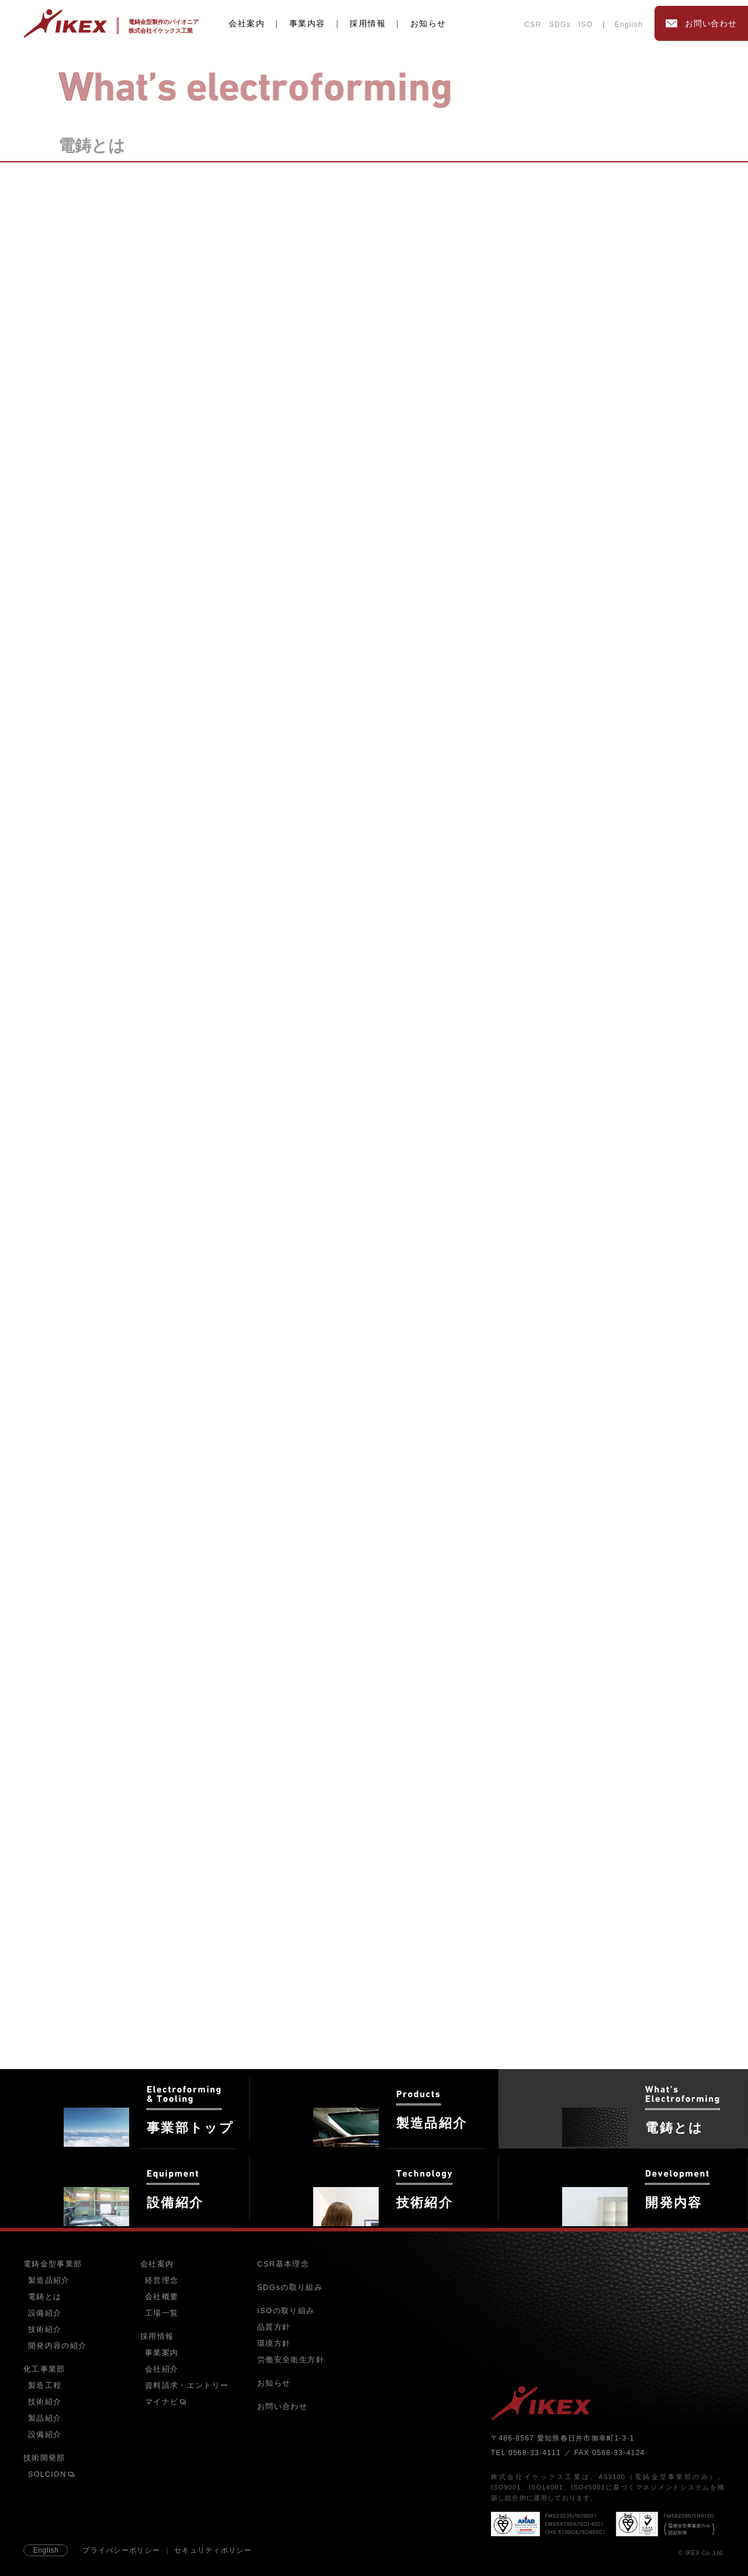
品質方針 (274, 2327)
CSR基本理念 (283, 2263)
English (629, 24)
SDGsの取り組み (290, 2287)
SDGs (560, 24)
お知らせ (428, 23)
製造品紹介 (49, 2280)
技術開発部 (44, 2457)
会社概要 (161, 2297)
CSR (532, 24)
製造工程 (44, 2386)
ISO (586, 24)
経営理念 (161, 2280)
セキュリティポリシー (213, 2550)
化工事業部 (44, 2369)
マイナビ (165, 2402)
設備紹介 (44, 2313)
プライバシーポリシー (121, 2550)
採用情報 (367, 23)
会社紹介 (161, 2369)
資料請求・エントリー (186, 2386)
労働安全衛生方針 (290, 2359)
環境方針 (274, 2343)
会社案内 (246, 23)
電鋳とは (44, 2297)
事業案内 (161, 2353)
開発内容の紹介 (57, 2346)
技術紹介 (44, 2329)
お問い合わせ (282, 2406)
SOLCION (51, 2474)
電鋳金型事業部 (52, 2263)
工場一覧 (161, 2313)
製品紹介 (44, 2418)
